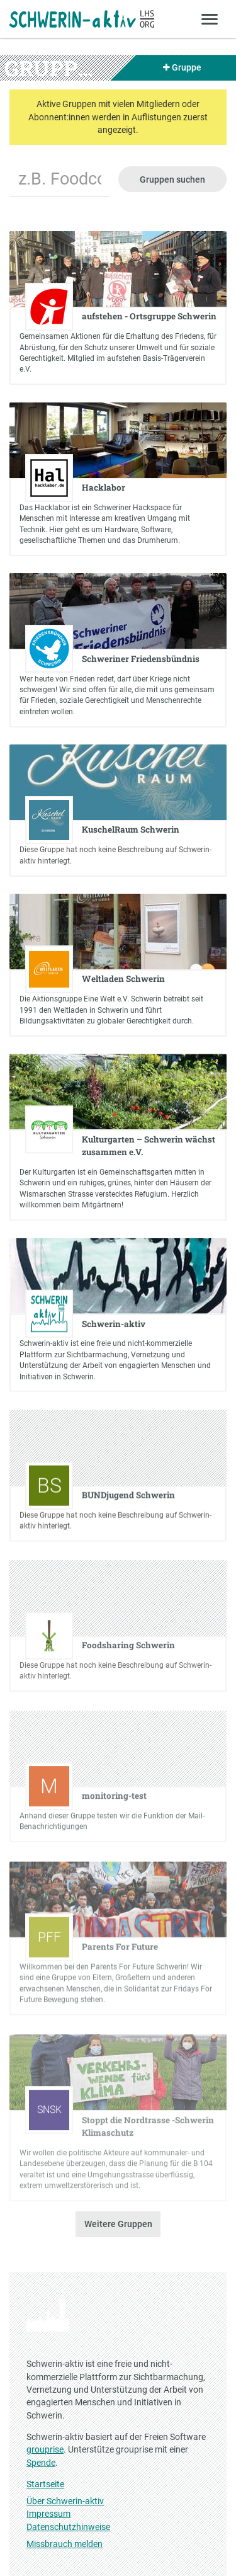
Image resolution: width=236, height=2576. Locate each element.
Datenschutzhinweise (68, 2527)
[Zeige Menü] (210, 18)
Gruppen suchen (172, 179)
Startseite (45, 2484)
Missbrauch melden (64, 2544)
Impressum (48, 2514)
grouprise (45, 2449)
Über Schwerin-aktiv (65, 2501)
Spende (40, 2463)
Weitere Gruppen (118, 2224)
